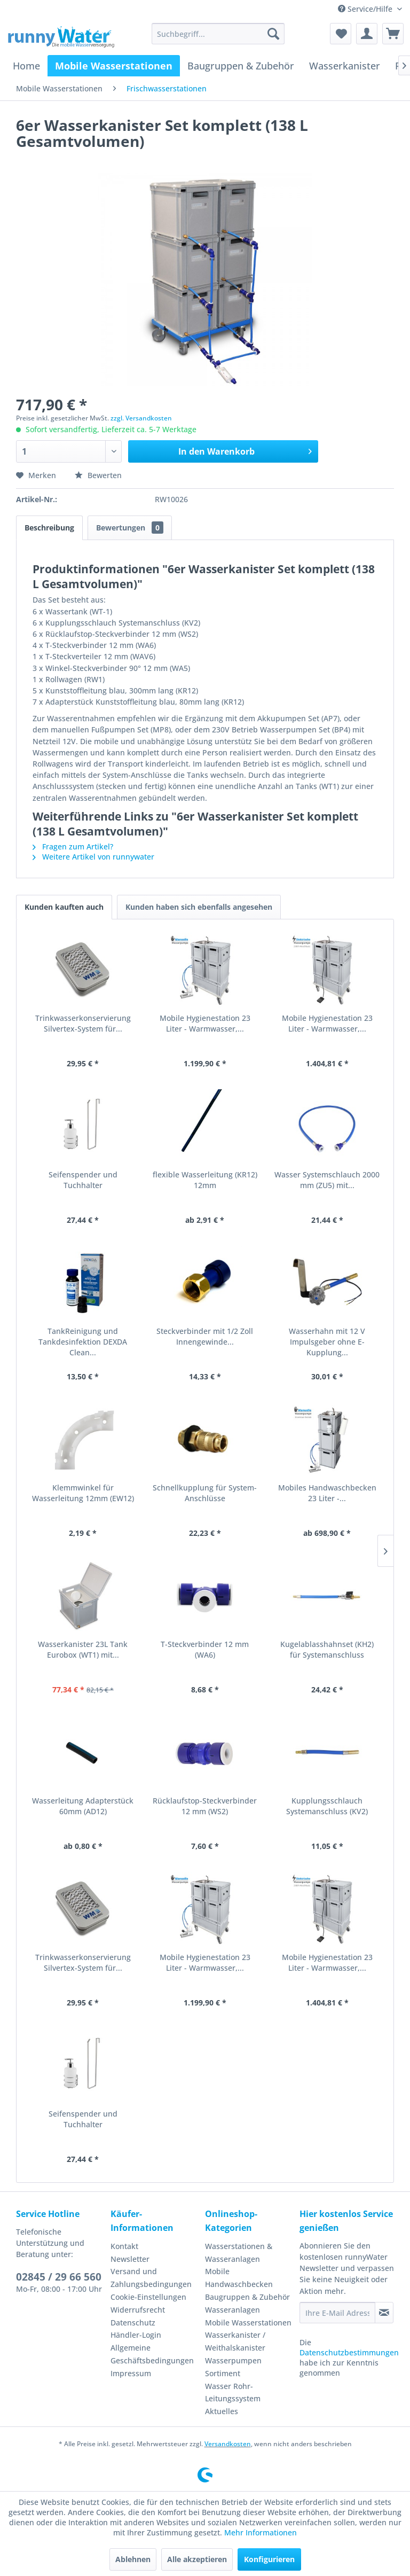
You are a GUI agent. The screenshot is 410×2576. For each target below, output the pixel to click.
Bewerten (98, 475)
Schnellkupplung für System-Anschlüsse (205, 1492)
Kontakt (124, 2246)
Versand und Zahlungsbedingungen (151, 2277)
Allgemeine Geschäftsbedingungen (152, 2354)
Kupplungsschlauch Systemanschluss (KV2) (327, 1806)
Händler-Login (136, 2335)
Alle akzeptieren (197, 2559)
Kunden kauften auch (64, 907)
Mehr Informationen (260, 2532)
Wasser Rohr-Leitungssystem (233, 2392)
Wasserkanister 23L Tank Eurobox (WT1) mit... (83, 1649)
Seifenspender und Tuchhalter (83, 1179)
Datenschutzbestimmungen (349, 2352)
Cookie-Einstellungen (148, 2297)
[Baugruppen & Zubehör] (241, 65)
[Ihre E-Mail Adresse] (337, 2312)
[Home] (26, 65)
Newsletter (130, 2259)
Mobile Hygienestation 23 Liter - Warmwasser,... (205, 1023)
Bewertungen (129, 527)
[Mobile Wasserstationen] (114, 65)
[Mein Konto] (366, 33)
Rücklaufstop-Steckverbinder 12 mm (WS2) (205, 1806)
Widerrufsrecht (138, 2310)
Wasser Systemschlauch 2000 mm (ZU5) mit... (327, 1179)
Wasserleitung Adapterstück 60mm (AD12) (82, 1806)
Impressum (131, 2373)
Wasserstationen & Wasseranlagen (238, 2252)
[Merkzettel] (340, 33)
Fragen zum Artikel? (73, 846)
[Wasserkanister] (345, 65)
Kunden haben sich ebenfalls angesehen (198, 907)
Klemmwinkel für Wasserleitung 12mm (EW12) (83, 1492)
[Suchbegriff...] (218, 33)
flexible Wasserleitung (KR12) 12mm (205, 1179)
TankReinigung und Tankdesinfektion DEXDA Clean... (82, 1341)
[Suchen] (273, 33)
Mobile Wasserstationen (248, 2322)
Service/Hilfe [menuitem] (366, 9)
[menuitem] (218, 33)
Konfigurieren (269, 2559)
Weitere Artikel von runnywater (93, 857)
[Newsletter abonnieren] (384, 2312)
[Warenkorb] (393, 33)
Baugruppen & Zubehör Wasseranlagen (247, 2303)
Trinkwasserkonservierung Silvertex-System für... (83, 1023)
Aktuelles (221, 2411)
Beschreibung (49, 527)
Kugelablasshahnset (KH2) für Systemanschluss (327, 1649)
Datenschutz (133, 2322)
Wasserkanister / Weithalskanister (235, 2341)
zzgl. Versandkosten (141, 418)
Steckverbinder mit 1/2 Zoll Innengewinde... (204, 1336)
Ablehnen (133, 2559)
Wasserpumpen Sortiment (233, 2366)
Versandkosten (227, 2443)
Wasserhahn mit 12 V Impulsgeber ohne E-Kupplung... (327, 1341)
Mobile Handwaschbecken (239, 2277)
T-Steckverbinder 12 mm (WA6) (205, 1649)
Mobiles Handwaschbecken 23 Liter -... (327, 1492)
